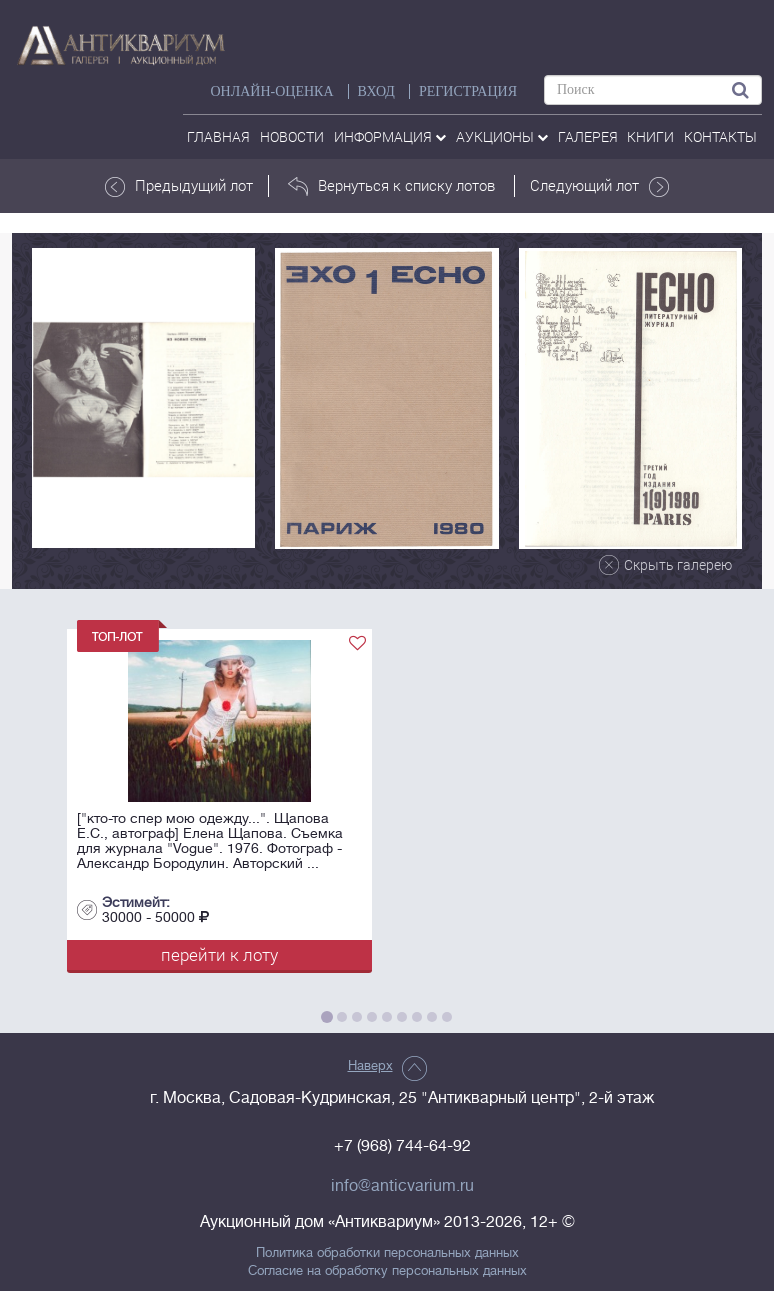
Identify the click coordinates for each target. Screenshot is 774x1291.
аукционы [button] (502, 136)
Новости (292, 136)
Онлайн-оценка (271, 91)
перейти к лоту (219, 954)
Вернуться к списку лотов (391, 186)
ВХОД (376, 91)
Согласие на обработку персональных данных (387, 1271)
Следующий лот (599, 186)
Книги (650, 136)
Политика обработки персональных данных (387, 1253)
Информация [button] (390, 136)
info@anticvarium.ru (402, 1186)
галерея (588, 136)
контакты (720, 136)
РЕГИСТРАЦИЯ (468, 91)
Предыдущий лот (179, 186)
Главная (218, 136)
